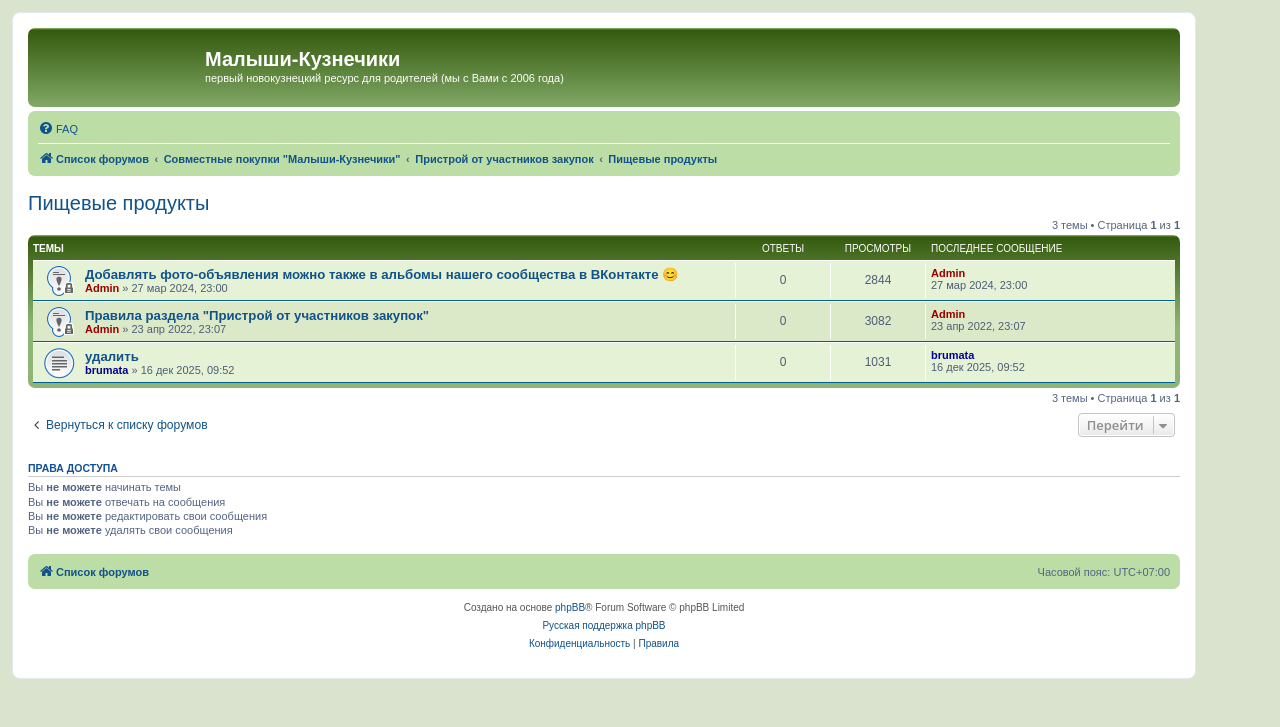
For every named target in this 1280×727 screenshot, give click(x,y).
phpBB (570, 607)
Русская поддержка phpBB (603, 625)
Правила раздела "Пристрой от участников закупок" (257, 315)
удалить (112, 356)
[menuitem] (58, 129)
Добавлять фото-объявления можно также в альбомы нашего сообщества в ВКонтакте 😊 (381, 274)
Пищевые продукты (118, 203)
